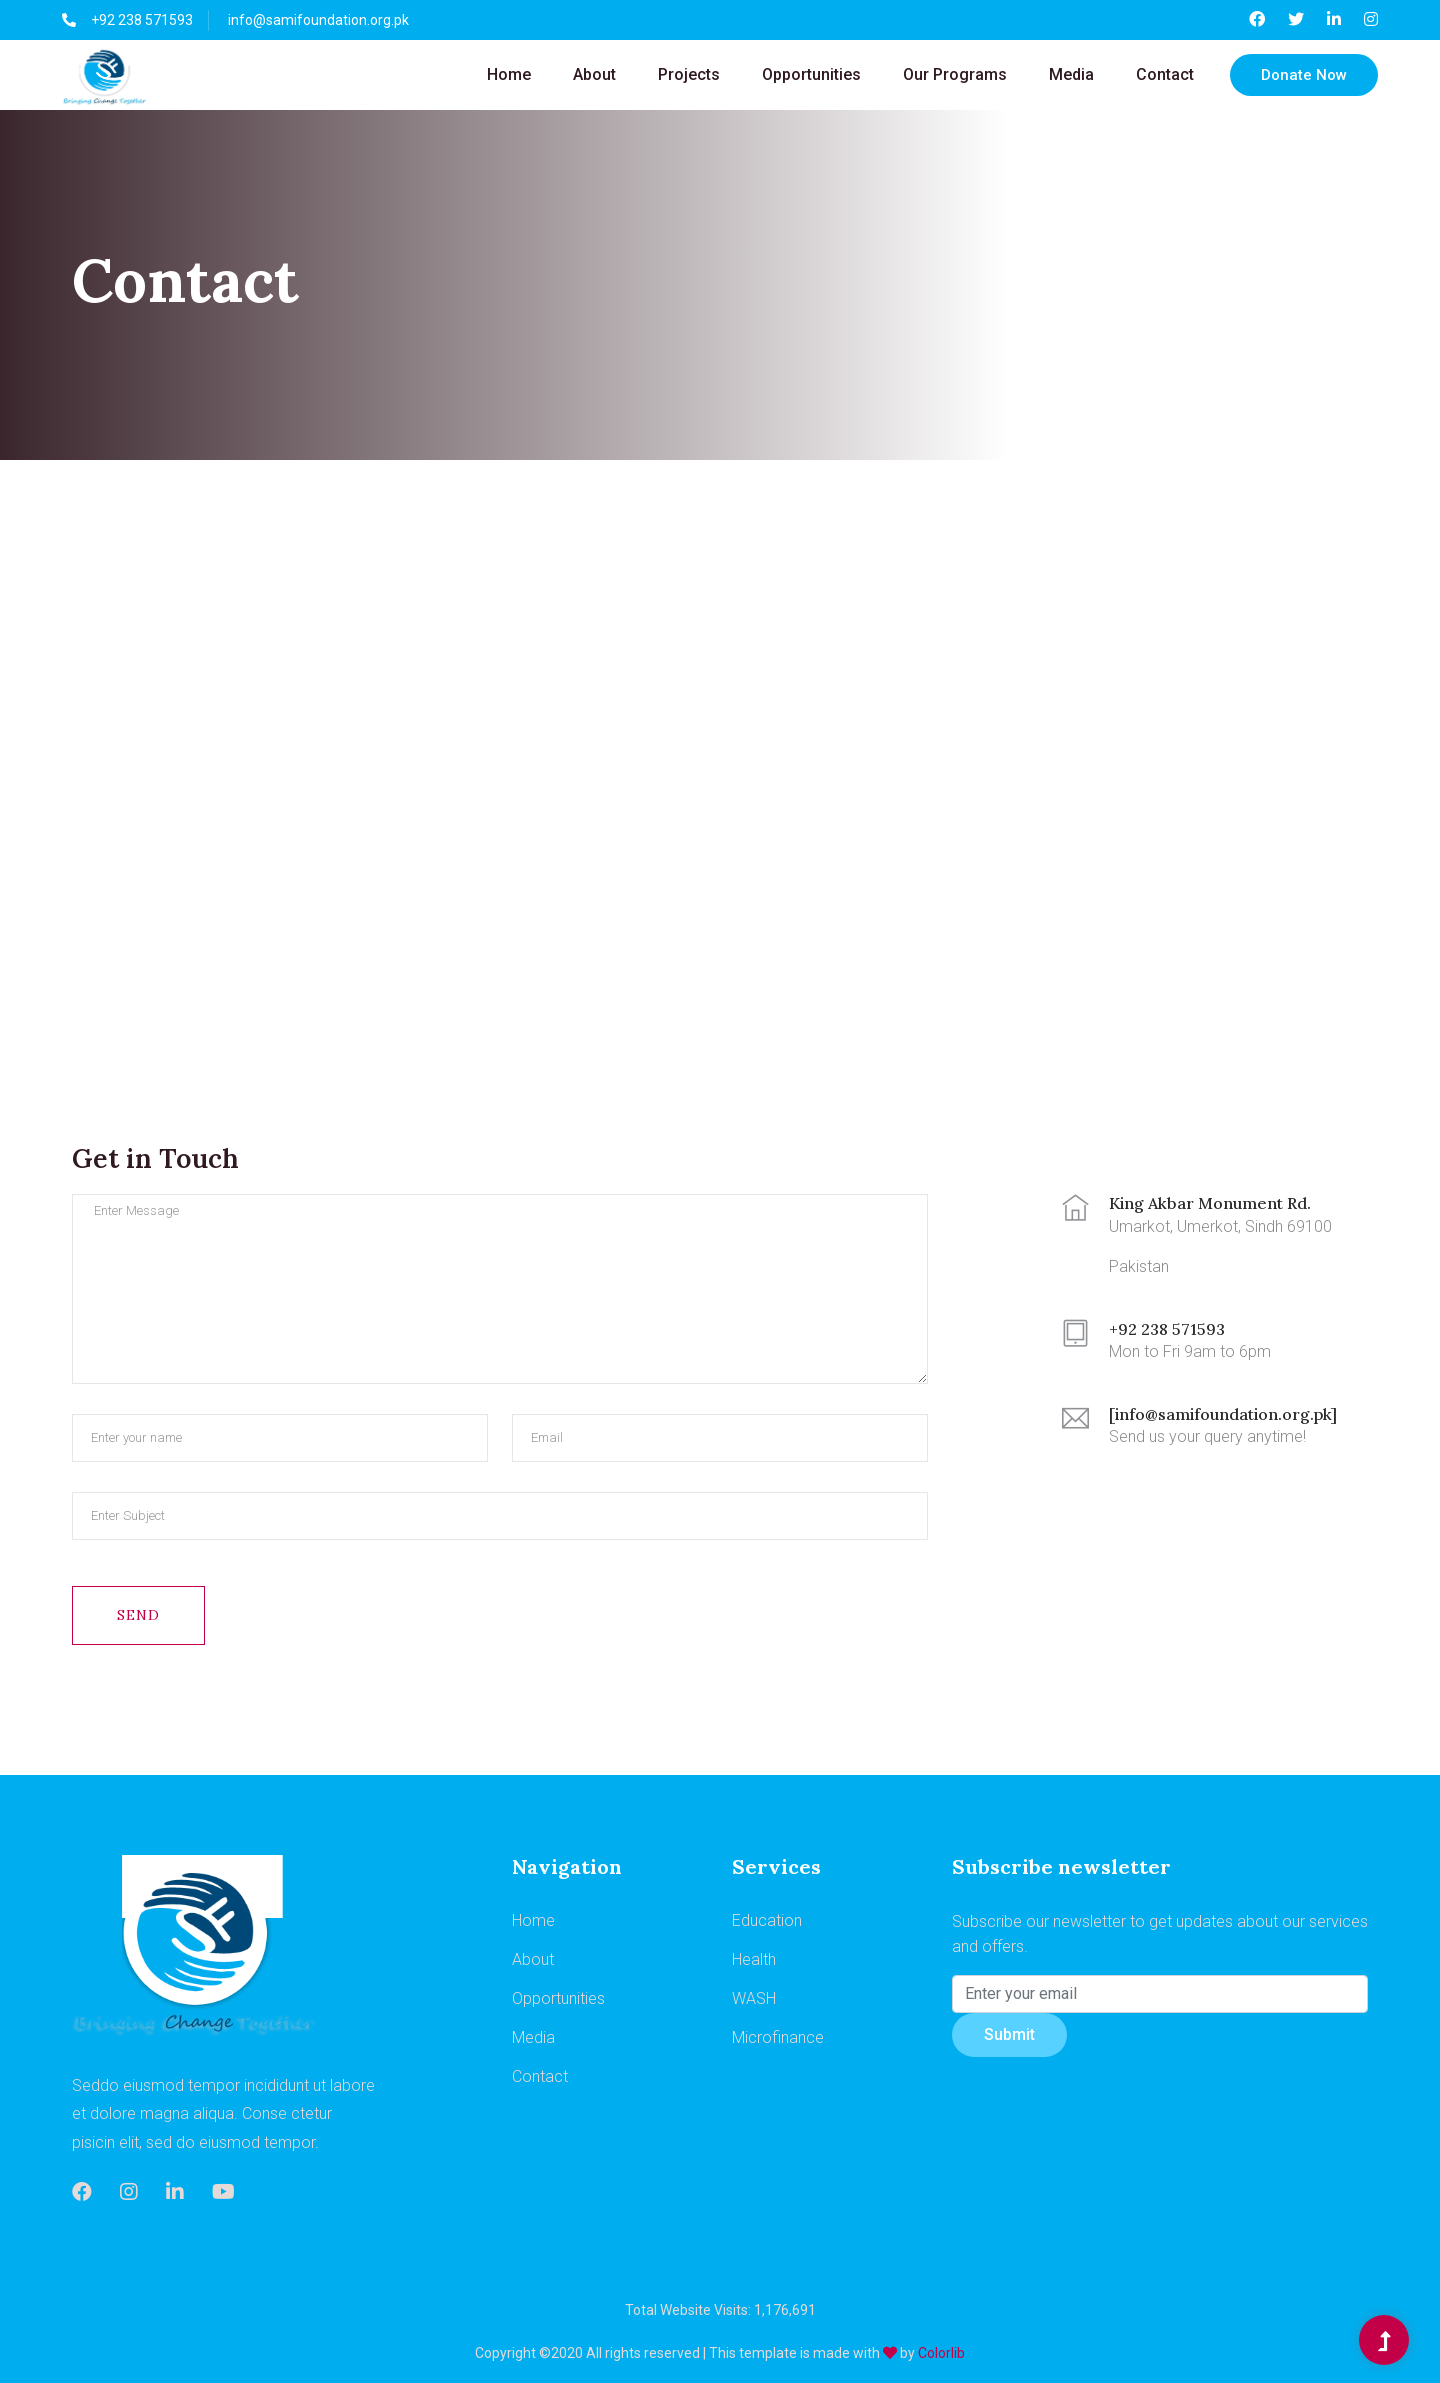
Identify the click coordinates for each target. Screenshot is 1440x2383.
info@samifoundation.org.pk (318, 20)
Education (767, 1920)
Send (138, 1615)
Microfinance (778, 2037)
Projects (689, 74)
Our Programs (955, 74)
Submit (1009, 2034)
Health (754, 1959)
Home (509, 74)
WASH (754, 1998)
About (594, 74)
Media (1071, 74)
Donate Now (1304, 75)
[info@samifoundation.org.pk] (1223, 1414)
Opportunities (811, 74)
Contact (1165, 74)
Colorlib (941, 2353)
